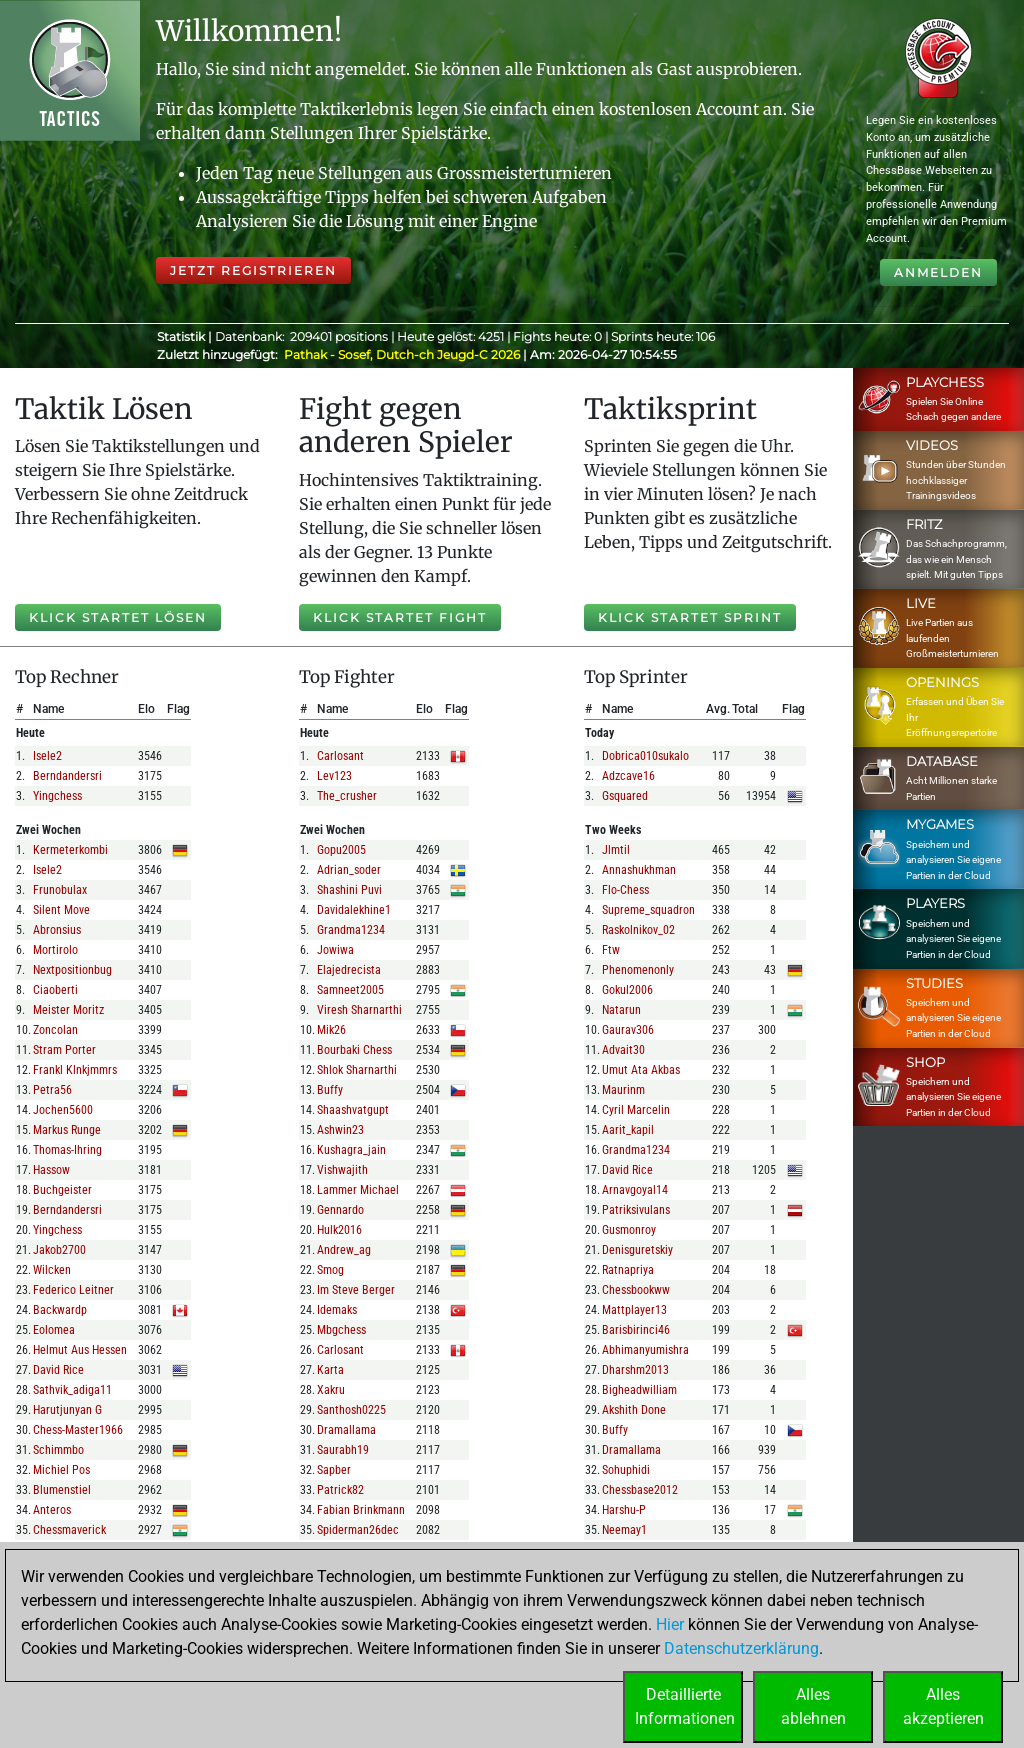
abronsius (57, 930)
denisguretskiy (637, 1250)
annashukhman (639, 870)
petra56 (52, 1090)
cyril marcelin (636, 1110)
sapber (334, 1470)
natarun (621, 1010)
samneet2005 (350, 990)
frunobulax (60, 890)
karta (330, 1370)
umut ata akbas (641, 1070)
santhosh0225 (351, 1410)
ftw (611, 950)
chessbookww (636, 1290)
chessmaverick (69, 1530)
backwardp (60, 1310)
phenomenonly (638, 970)
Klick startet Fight (400, 617)
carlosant (340, 756)
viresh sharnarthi (359, 1010)
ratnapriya (628, 1270)
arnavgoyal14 (635, 1190)
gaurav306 (628, 1030)
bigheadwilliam (639, 1390)
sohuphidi (626, 1470)
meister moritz (68, 1010)
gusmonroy (629, 1230)
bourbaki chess (354, 1050)
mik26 (331, 1030)
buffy (330, 1090)
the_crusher (347, 796)
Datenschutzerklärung (741, 1648)
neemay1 (624, 1530)
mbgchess (341, 1330)
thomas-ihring (67, 1150)
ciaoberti (55, 990)
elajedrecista (349, 970)
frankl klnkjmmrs (75, 1070)
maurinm (623, 1090)
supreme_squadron (648, 910)
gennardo (340, 1210)
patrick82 (340, 1490)
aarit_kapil (628, 1130)
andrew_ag (344, 1250)
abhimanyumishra (645, 1350)
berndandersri (67, 776)
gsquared (625, 796)
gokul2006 (627, 990)
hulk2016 (339, 1230)
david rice (58, 1370)
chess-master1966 (78, 1430)
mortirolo (55, 950)
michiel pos (61, 1470)
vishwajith (342, 1170)
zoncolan (55, 1030)
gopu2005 (341, 850)
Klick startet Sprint (690, 617)
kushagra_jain (351, 1150)
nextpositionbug (72, 970)
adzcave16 (628, 776)
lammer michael (358, 1190)
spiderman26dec (358, 1530)
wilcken (52, 1270)
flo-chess (625, 890)
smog (330, 1270)
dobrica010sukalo (645, 756)
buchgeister (62, 1190)
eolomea (54, 1330)
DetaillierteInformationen (685, 1706)
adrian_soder (349, 870)
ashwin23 (340, 1130)
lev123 (334, 776)
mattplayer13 (634, 1310)
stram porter (64, 1050)
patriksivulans (636, 1210)
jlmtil (616, 850)
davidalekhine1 (354, 910)
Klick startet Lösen (118, 617)
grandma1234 (351, 930)
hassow (51, 1170)
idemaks (337, 1310)
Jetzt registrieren (253, 270)
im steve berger (356, 1290)
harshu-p (624, 1510)
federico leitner (73, 1290)
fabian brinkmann (361, 1510)
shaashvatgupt (353, 1110)
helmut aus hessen (80, 1350)
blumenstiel (62, 1490)
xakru (331, 1390)
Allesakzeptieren (943, 1706)
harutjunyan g (67, 1410)
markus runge (67, 1130)
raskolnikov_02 (638, 930)
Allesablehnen (813, 1706)
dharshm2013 (635, 1370)
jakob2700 (59, 1250)
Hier (670, 1624)
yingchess (57, 796)
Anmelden (938, 272)
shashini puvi (349, 890)
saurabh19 (343, 1450)
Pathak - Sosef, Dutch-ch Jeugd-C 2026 (403, 354)
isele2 (47, 756)
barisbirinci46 (636, 1330)
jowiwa (335, 950)
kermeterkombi (70, 850)
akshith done (634, 1410)
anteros (52, 1510)
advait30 (623, 1050)
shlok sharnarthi (357, 1070)
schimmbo (58, 1450)
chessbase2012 (640, 1490)
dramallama (346, 1430)
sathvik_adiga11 (72, 1390)
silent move (61, 910)
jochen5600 (63, 1110)
